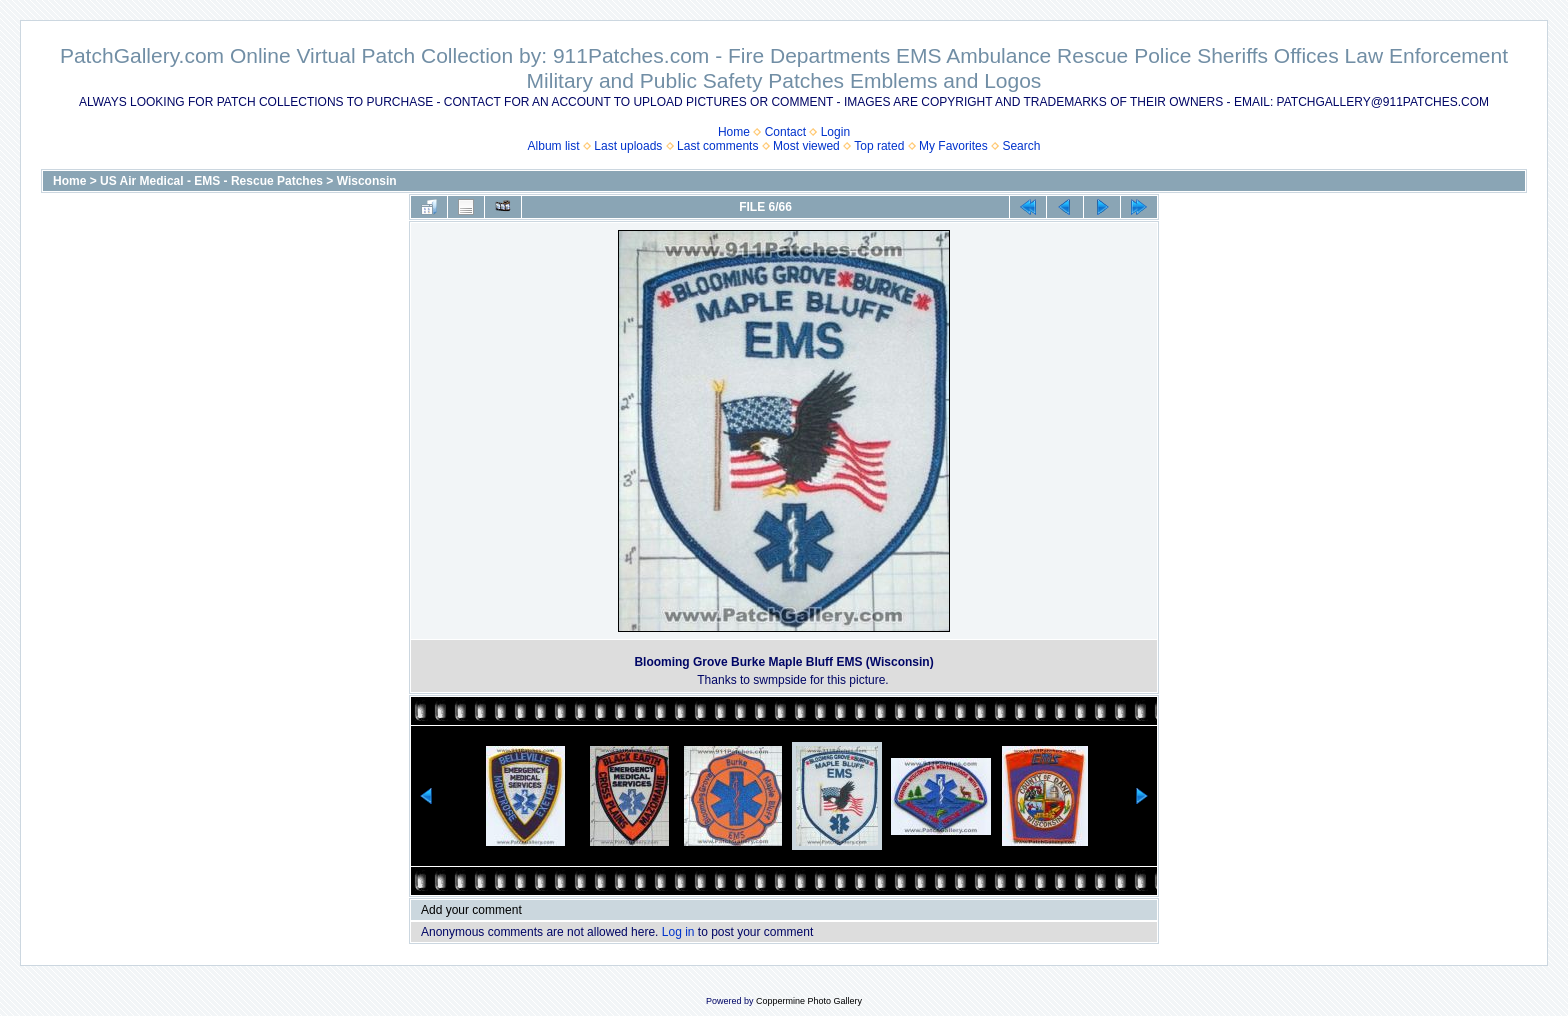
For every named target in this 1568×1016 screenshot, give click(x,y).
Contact (785, 132)
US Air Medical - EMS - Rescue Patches (211, 181)
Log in (678, 932)
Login (835, 132)
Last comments (717, 146)
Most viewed (806, 146)
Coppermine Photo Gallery (809, 1001)
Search (1021, 146)
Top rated (879, 146)
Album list (554, 146)
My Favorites (953, 146)
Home (734, 132)
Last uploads (628, 146)
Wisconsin (367, 181)
